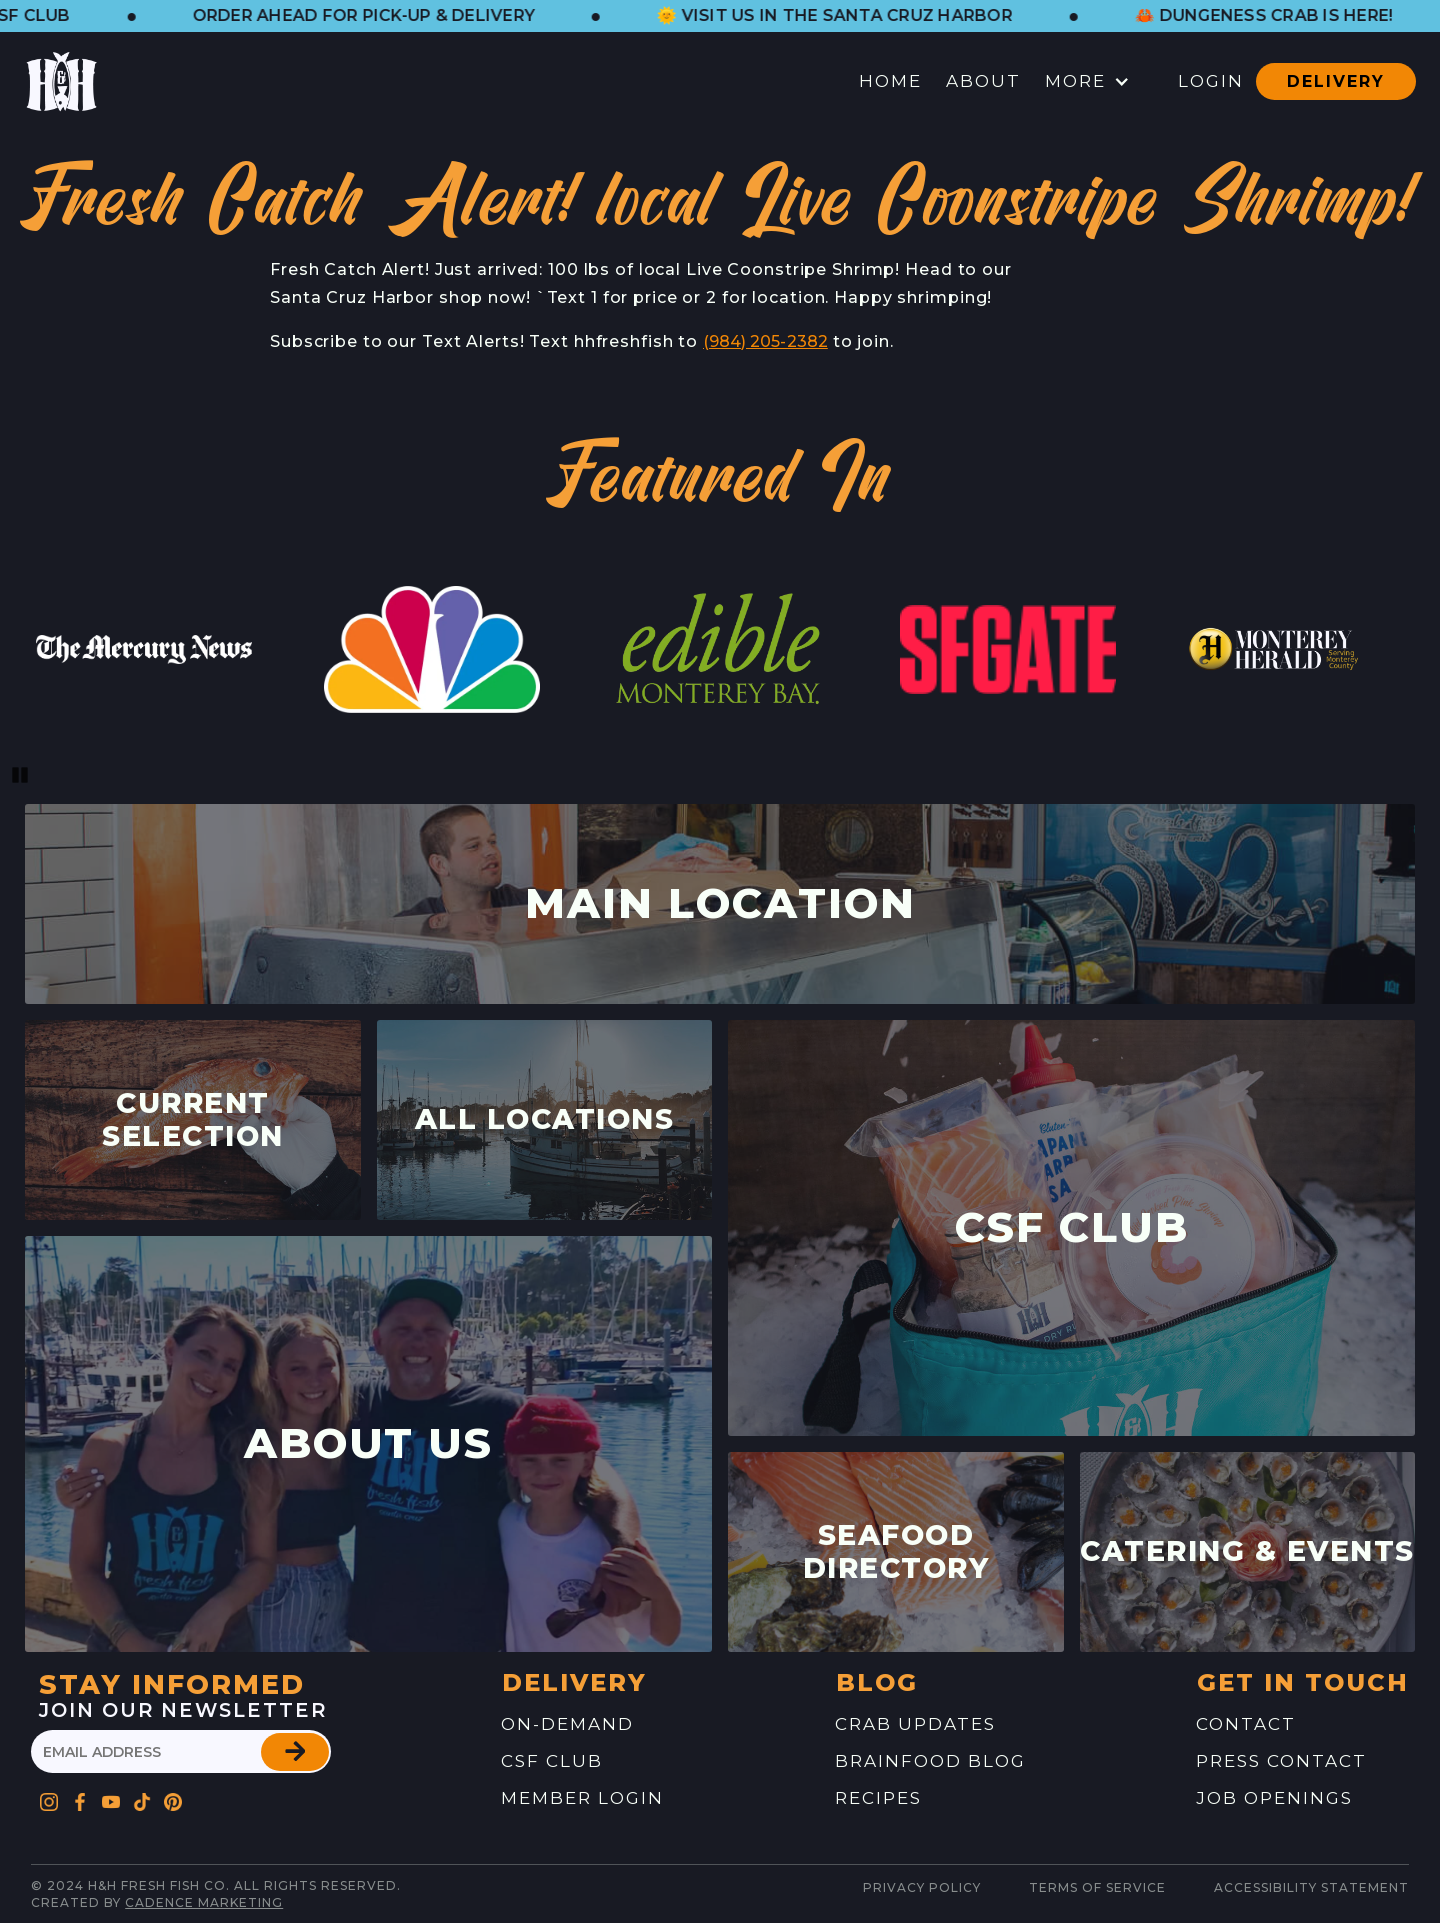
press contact (1281, 1761)
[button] (390, 16)
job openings (1274, 1798)
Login (1211, 81)
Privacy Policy (922, 1887)
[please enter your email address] (181, 1751)
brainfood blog (930, 1761)
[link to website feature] (144, 650)
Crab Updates (915, 1724)
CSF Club (552, 1761)
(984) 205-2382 (765, 341)
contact (1246, 1724)
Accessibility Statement (1311, 1887)
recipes (878, 1798)
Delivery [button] (1336, 81)
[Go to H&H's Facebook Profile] (80, 1797)
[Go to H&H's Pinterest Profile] (142, 1797)
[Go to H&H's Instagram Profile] (49, 1797)
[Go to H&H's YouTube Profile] (111, 1797)
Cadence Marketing (204, 1902)
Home (890, 81)
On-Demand (567, 1724)
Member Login (582, 1798)
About (983, 81)
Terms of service (1097, 1887)
